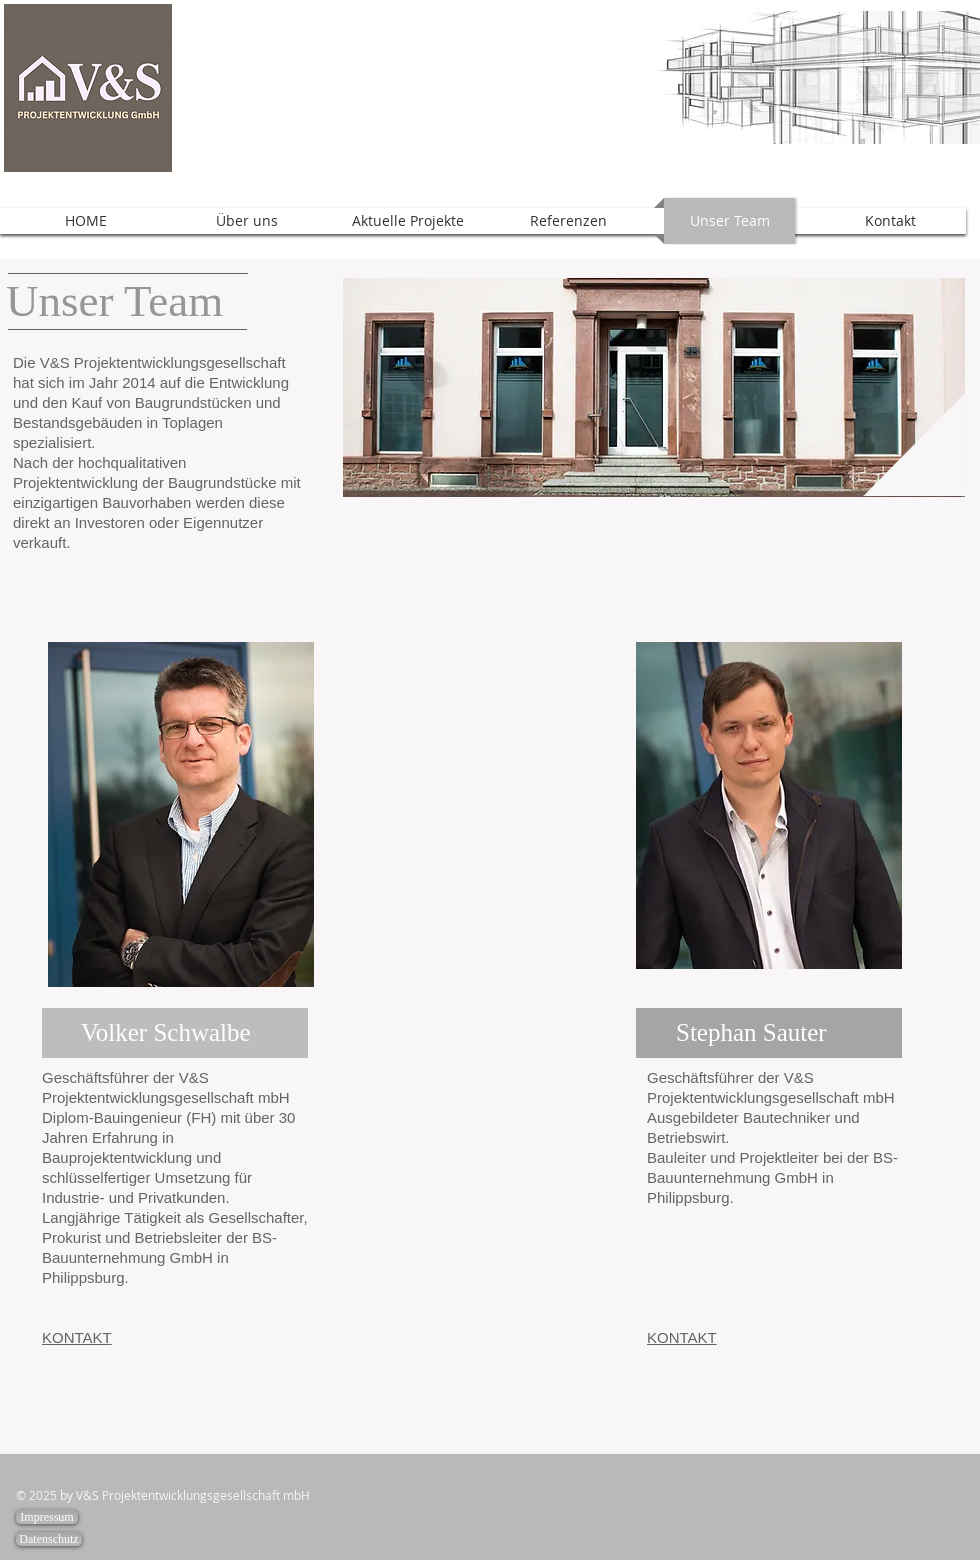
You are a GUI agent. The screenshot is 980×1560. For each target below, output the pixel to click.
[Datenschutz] (49, 1539)
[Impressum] (47, 1517)
